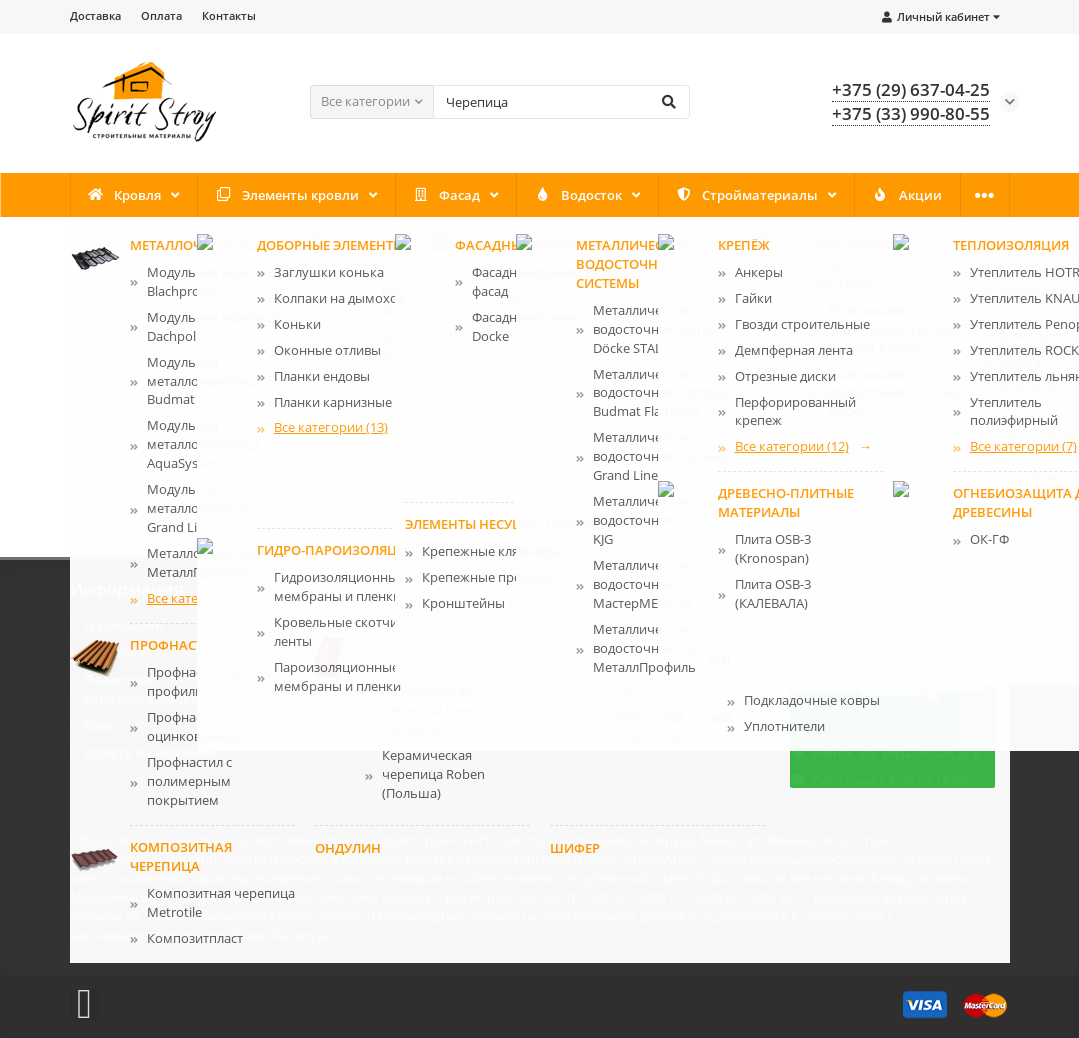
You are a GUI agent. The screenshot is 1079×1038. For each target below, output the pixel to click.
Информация (127, 589)
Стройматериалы (746, 195)
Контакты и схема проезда (411, 625)
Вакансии (356, 679)
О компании (124, 625)
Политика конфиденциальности (156, 688)
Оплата (161, 15)
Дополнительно (618, 589)
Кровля (124, 195)
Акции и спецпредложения (412, 652)
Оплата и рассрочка (149, 752)
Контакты (229, 15)
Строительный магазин (143, 859)
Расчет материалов (628, 625)
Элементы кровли (287, 195)
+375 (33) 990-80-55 (868, 652)
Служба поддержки (394, 589)
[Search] (561, 102)
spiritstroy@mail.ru (873, 679)
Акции (907, 195)
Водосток (578, 195)
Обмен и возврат (620, 652)
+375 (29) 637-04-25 (868, 625)
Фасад (446, 195)
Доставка (95, 15)
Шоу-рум (593, 706)
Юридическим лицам (635, 679)
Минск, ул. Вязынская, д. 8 (896, 753)
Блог (99, 725)
